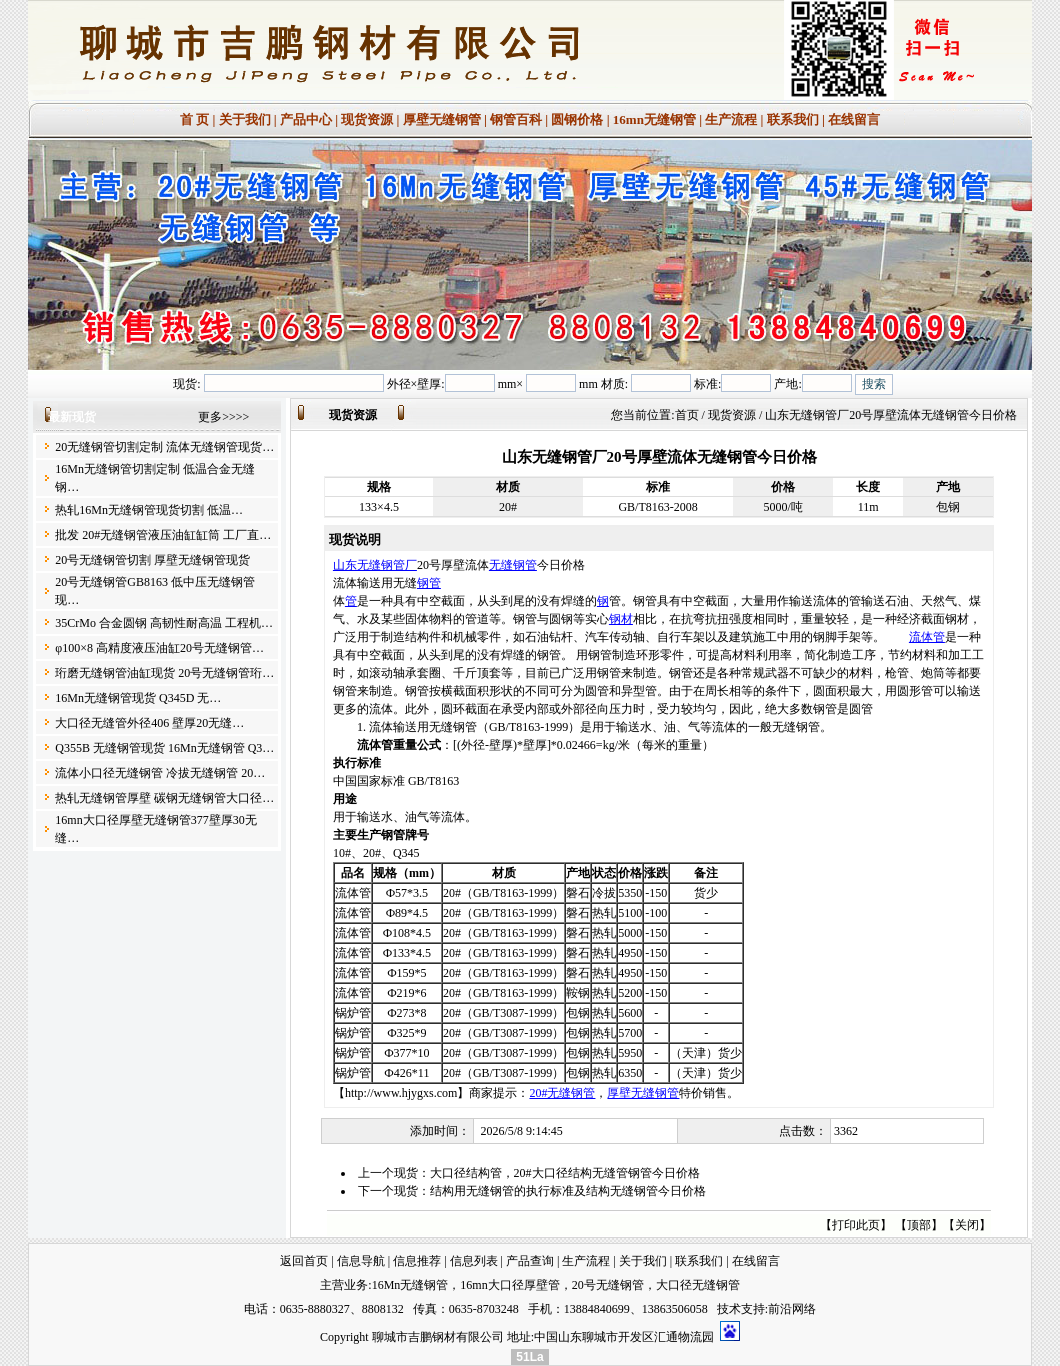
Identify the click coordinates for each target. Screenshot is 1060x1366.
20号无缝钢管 (608, 1285)
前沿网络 (792, 1309)
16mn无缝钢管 (654, 119)
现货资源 (367, 119)
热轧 (604, 913)
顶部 (919, 1225)
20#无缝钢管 (562, 1093)
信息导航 (361, 1261)
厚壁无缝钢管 (442, 119)
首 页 (194, 119)
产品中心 (306, 119)
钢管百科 (516, 119)
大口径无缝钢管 (698, 1285)
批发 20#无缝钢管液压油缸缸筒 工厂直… (163, 535)
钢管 (429, 583)
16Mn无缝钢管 (410, 1285)
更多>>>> (223, 417)
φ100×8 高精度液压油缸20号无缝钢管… (159, 648)
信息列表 (474, 1261)
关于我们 (245, 119)
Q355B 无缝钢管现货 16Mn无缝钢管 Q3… (164, 748)
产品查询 (530, 1261)
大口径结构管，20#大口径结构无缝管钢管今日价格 (565, 1173)
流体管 (927, 637)
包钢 (578, 1013)
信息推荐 (417, 1261)
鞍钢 (578, 993)
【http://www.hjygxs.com (395, 1093)
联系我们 (793, 119)
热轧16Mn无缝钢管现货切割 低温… (149, 510)
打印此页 (856, 1225)
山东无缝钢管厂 (375, 565)
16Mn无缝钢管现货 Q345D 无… (138, 698)
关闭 (967, 1225)
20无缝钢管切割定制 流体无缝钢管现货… (164, 447)
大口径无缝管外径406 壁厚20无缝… (149, 723)
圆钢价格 (577, 119)
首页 (687, 415)
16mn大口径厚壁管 (509, 1285)
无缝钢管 (513, 565)
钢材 (621, 619)
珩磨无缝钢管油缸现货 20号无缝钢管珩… (164, 673)
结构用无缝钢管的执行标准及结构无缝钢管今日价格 (568, 1191)
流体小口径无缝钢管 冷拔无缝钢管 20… (160, 773)
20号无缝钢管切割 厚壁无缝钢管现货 (152, 560)
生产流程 (731, 119)
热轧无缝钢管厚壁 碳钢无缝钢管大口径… (164, 798)
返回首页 (304, 1261)
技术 (729, 1309)
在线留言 (854, 119)
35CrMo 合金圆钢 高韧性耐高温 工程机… (164, 623)
